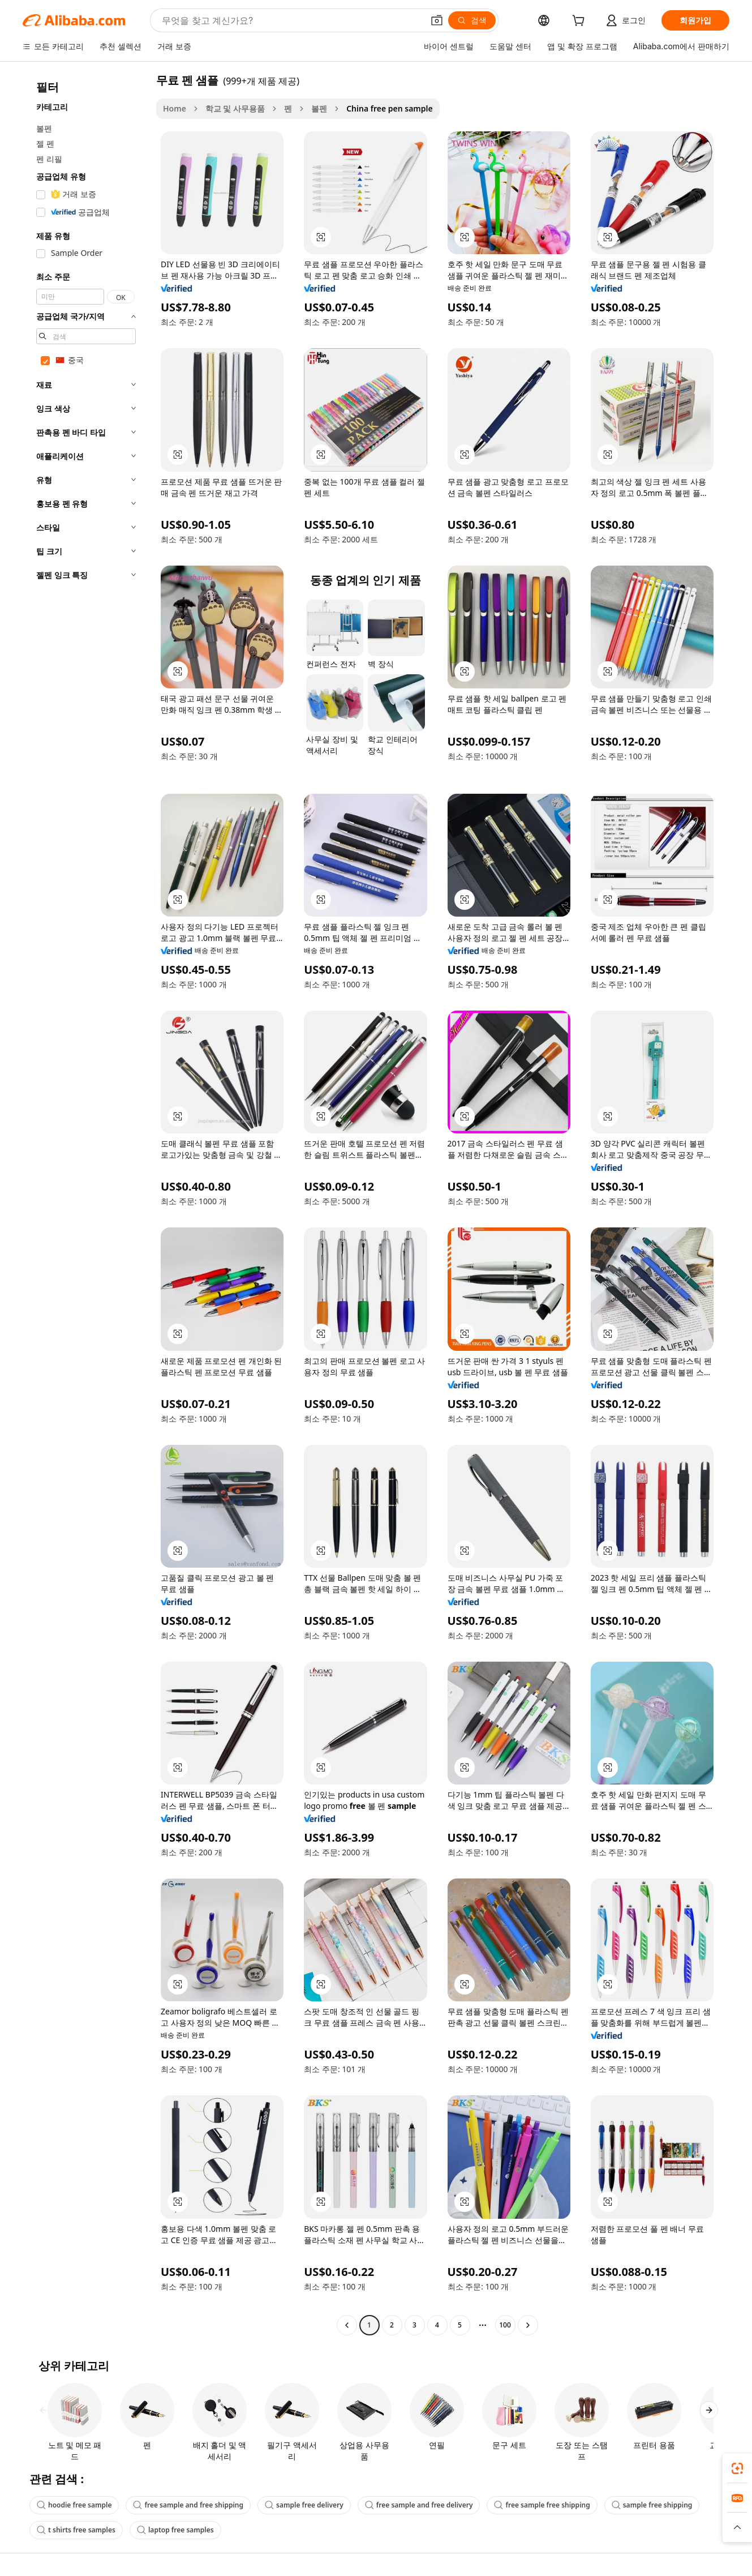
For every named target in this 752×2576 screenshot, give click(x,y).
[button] (437, 20)
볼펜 (319, 108)
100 (505, 2325)
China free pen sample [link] (389, 108)
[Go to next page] (528, 2325)
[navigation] (86, 1204)
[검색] (472, 20)
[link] (737, 2468)
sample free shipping (652, 2505)
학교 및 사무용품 (235, 108)
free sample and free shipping (188, 2505)
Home (174, 108)
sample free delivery (304, 2505)
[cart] (580, 22)
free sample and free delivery (419, 2505)
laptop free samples (175, 2530)
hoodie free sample (74, 2505)
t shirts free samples (76, 2530)
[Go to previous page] (347, 2325)
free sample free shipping (542, 2505)
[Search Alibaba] (291, 20)
